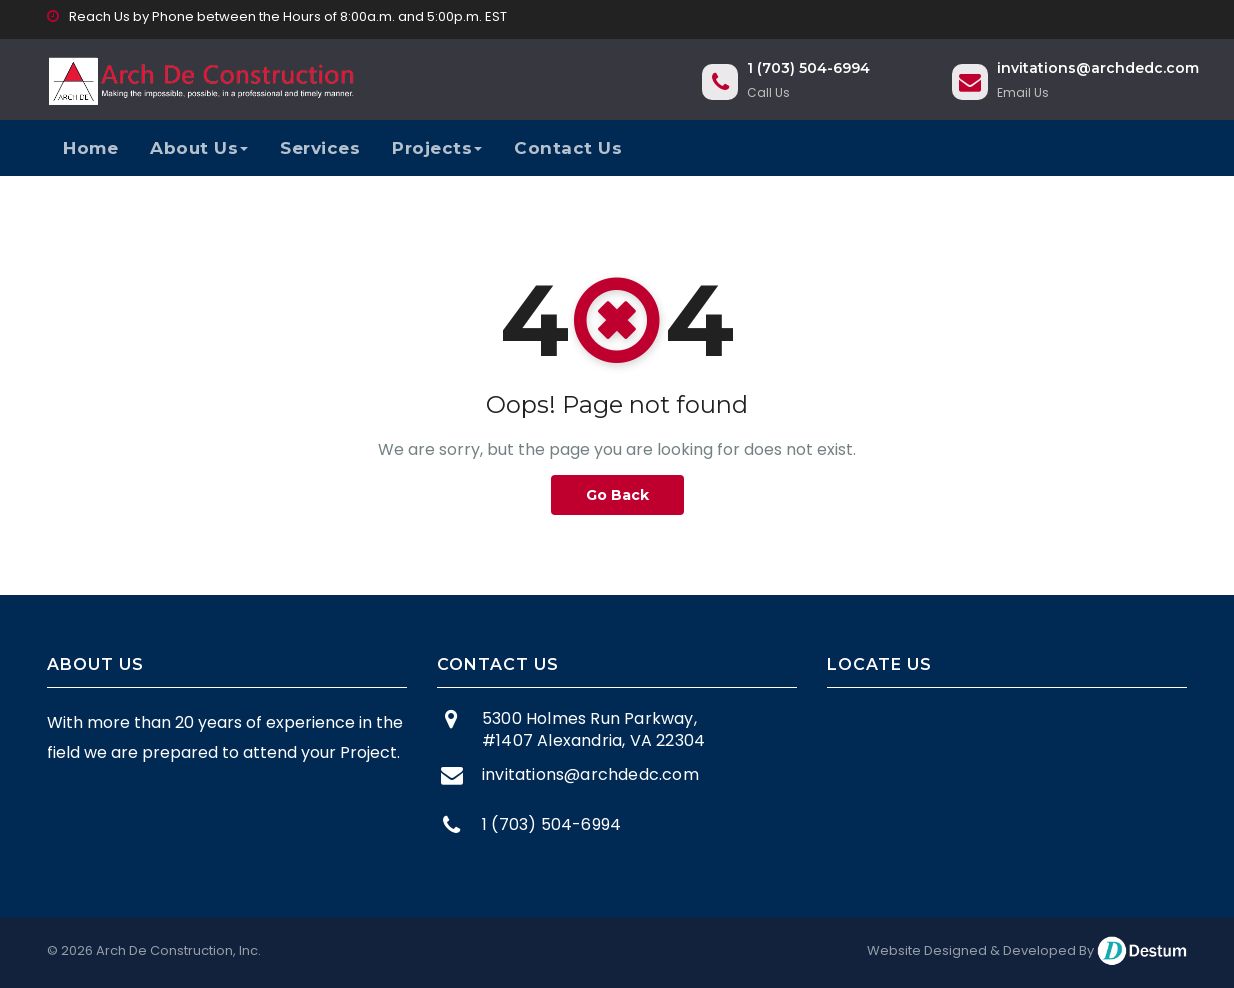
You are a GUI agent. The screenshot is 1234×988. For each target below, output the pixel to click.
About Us (199, 148)
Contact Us (568, 148)
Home (90, 148)
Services (320, 148)
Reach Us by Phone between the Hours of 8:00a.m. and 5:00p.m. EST (277, 16)
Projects (437, 148)
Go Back (617, 495)
